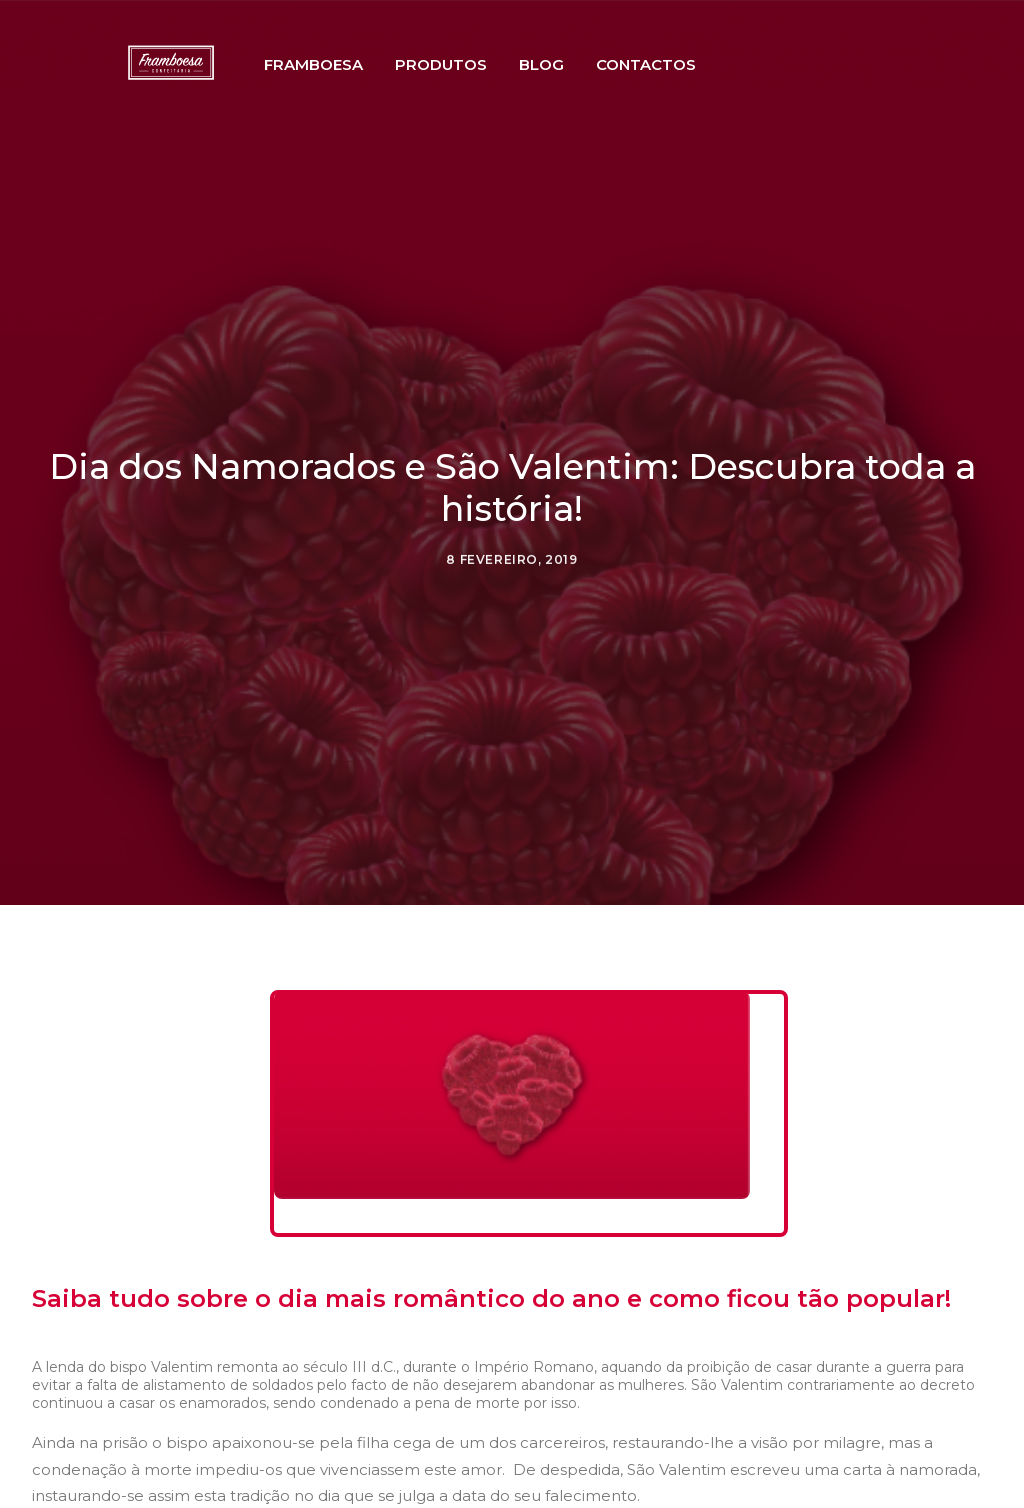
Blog (576, 93)
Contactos (681, 93)
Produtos (476, 93)
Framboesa (348, 93)
